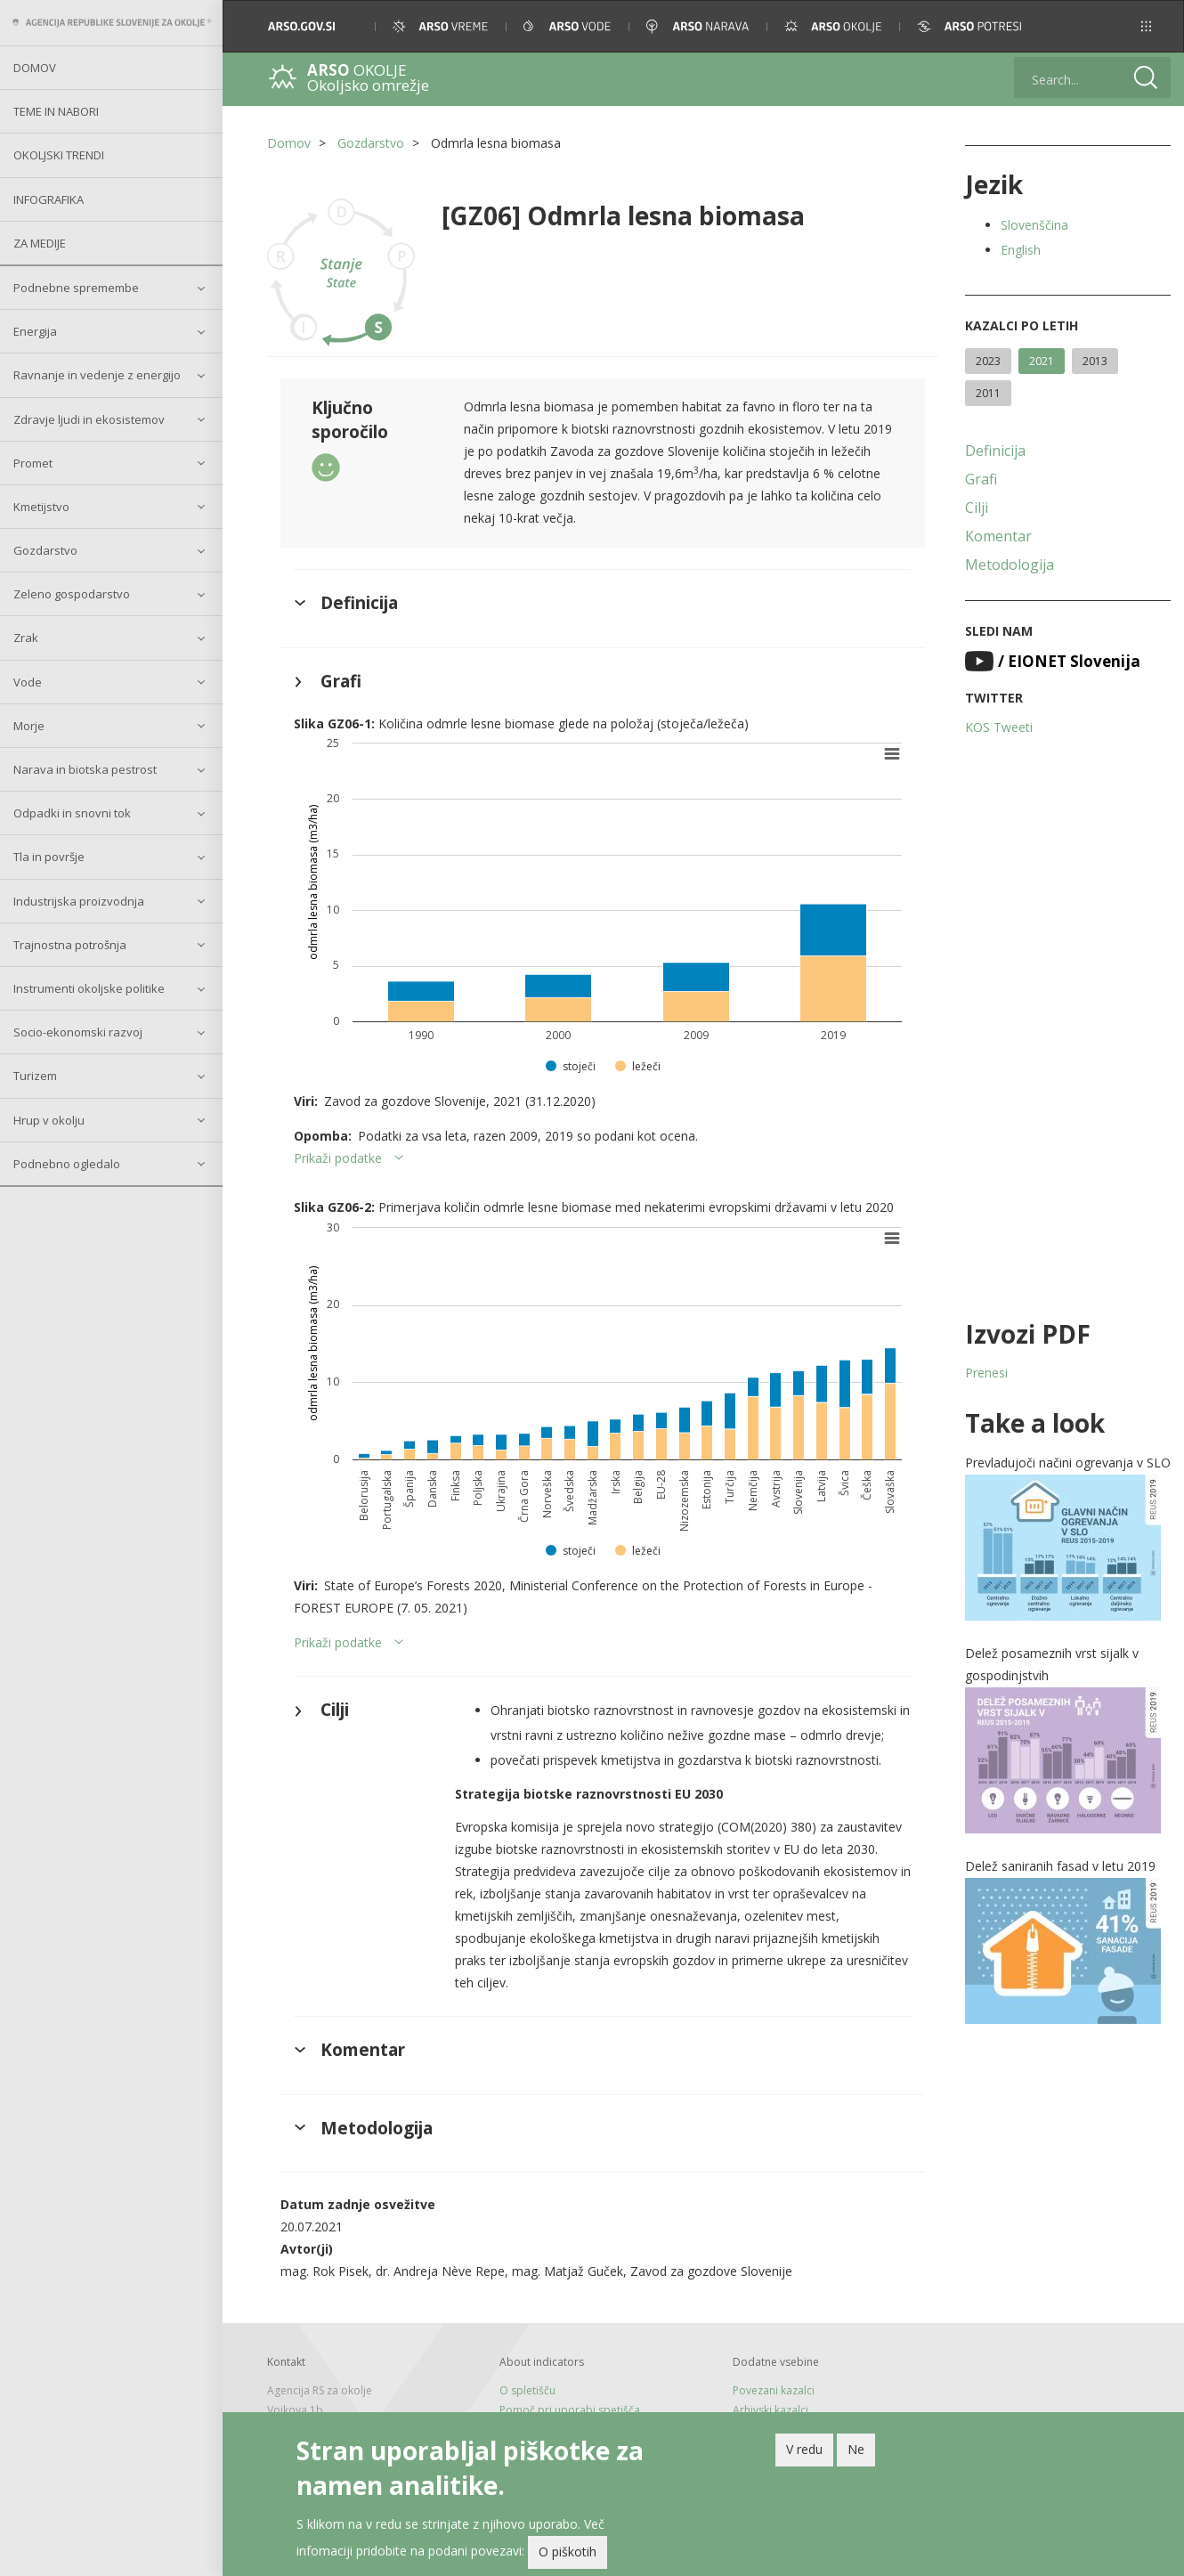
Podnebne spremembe (76, 288)
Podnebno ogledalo (66, 1164)
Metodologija (1009, 564)
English (1021, 249)
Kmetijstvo (41, 507)
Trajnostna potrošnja (69, 945)
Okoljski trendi (58, 155)
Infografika (48, 199)
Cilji (976, 507)
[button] (1146, 26)
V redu (804, 2452)
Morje (29, 726)
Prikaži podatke (338, 1158)
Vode (27, 682)
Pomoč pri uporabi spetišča (569, 2410)
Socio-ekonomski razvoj (77, 1032)
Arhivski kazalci (770, 2410)
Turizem (35, 1076)
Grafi (981, 479)
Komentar (998, 536)
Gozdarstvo (45, 550)
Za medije (39, 243)
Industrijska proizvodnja (78, 901)
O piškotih (567, 2556)
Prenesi (986, 1372)
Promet (33, 463)
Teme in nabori (56, 111)
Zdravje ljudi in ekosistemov (89, 419)
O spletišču (527, 2390)
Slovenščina (1034, 224)
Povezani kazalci (774, 2390)
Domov (34, 68)
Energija (35, 331)
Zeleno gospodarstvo (71, 594)
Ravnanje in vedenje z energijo (97, 375)
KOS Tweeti (999, 727)
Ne (855, 2452)
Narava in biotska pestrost (85, 769)
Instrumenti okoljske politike (89, 988)
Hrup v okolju (49, 1120)
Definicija (995, 450)
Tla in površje (49, 857)
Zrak (25, 638)
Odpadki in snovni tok (72, 813)
